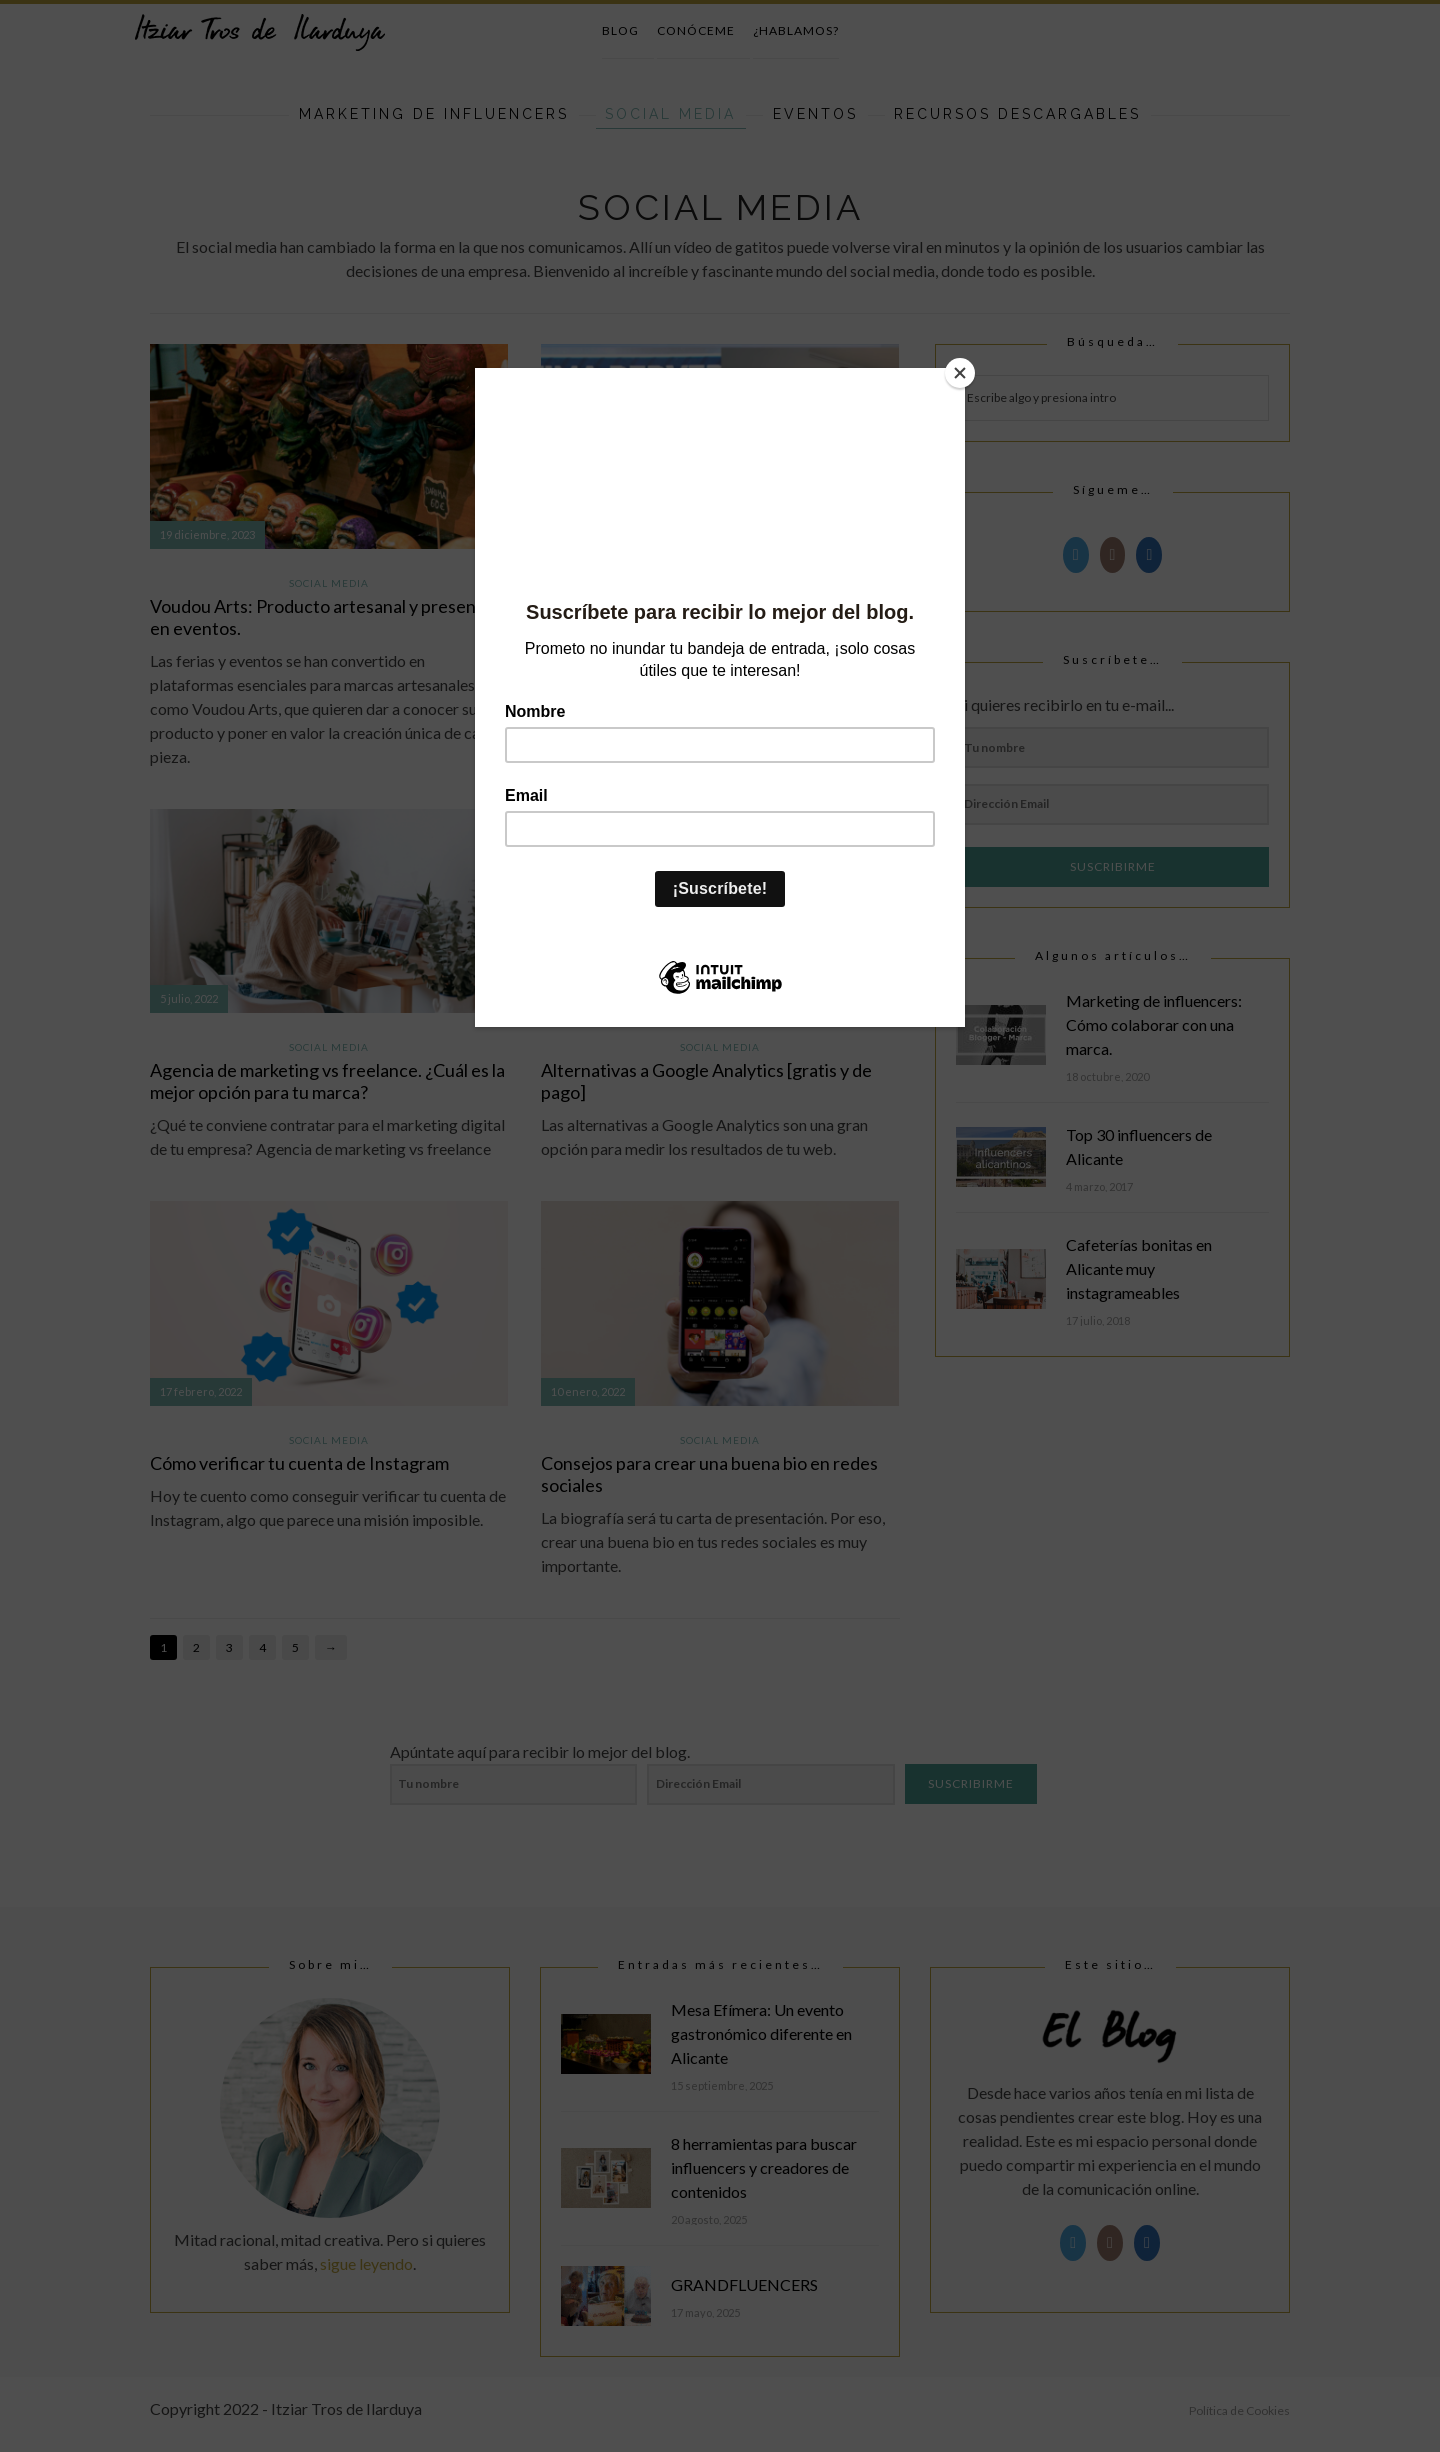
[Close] (960, 373)
